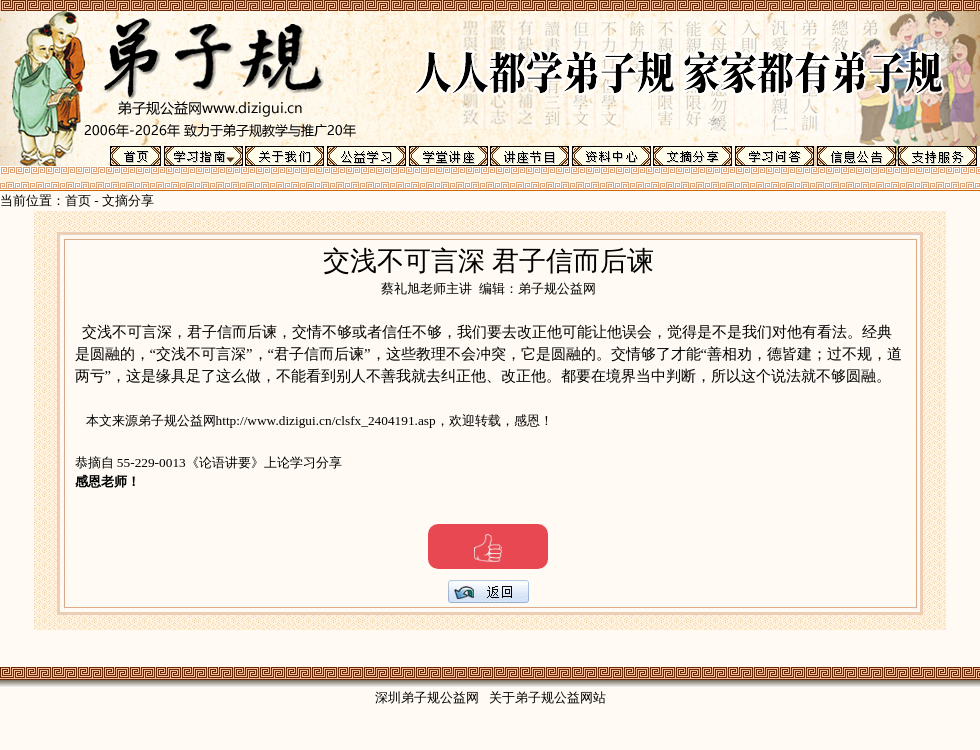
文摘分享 (128, 200)
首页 (78, 200)
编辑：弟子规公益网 (537, 288)
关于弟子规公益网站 (547, 697)
